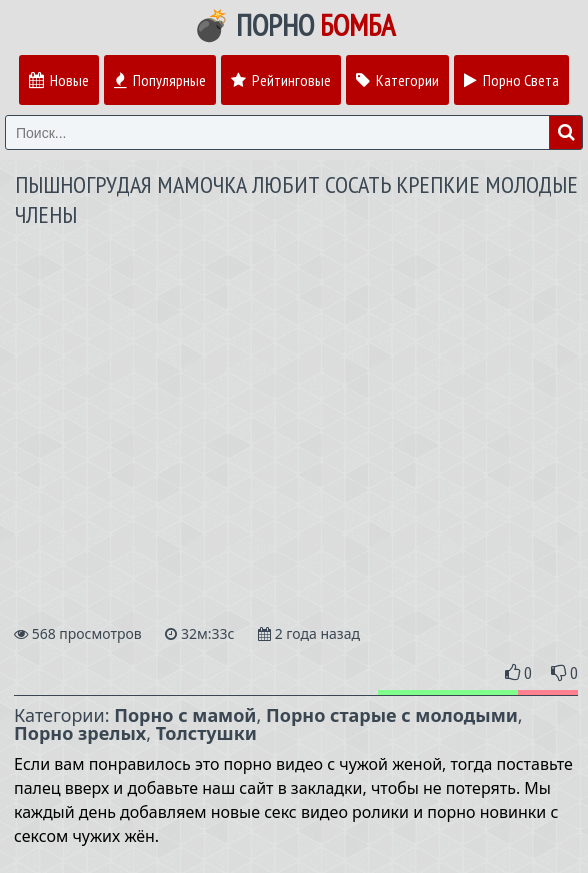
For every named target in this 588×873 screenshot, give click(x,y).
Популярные (160, 80)
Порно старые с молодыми (392, 715)
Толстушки (206, 733)
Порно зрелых (80, 733)
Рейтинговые (281, 80)
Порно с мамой (185, 715)
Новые (59, 80)
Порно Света (511, 80)
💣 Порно (294, 25)
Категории (397, 80)
